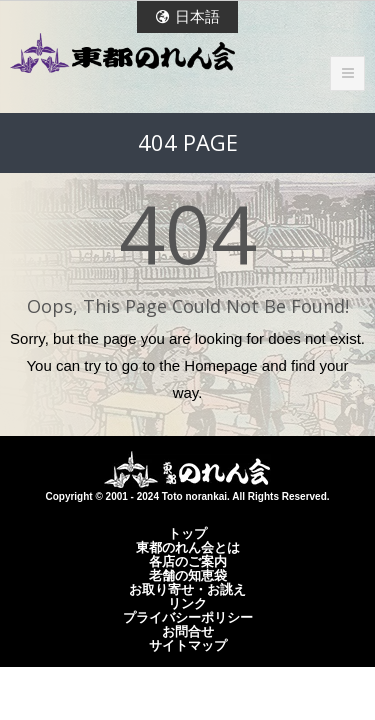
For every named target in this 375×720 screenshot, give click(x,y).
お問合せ (188, 631)
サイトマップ (188, 645)
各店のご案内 (188, 561)
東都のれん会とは (188, 547)
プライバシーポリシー (188, 617)
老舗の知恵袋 (188, 575)
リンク (187, 603)
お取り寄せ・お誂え (187, 589)
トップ (187, 533)
